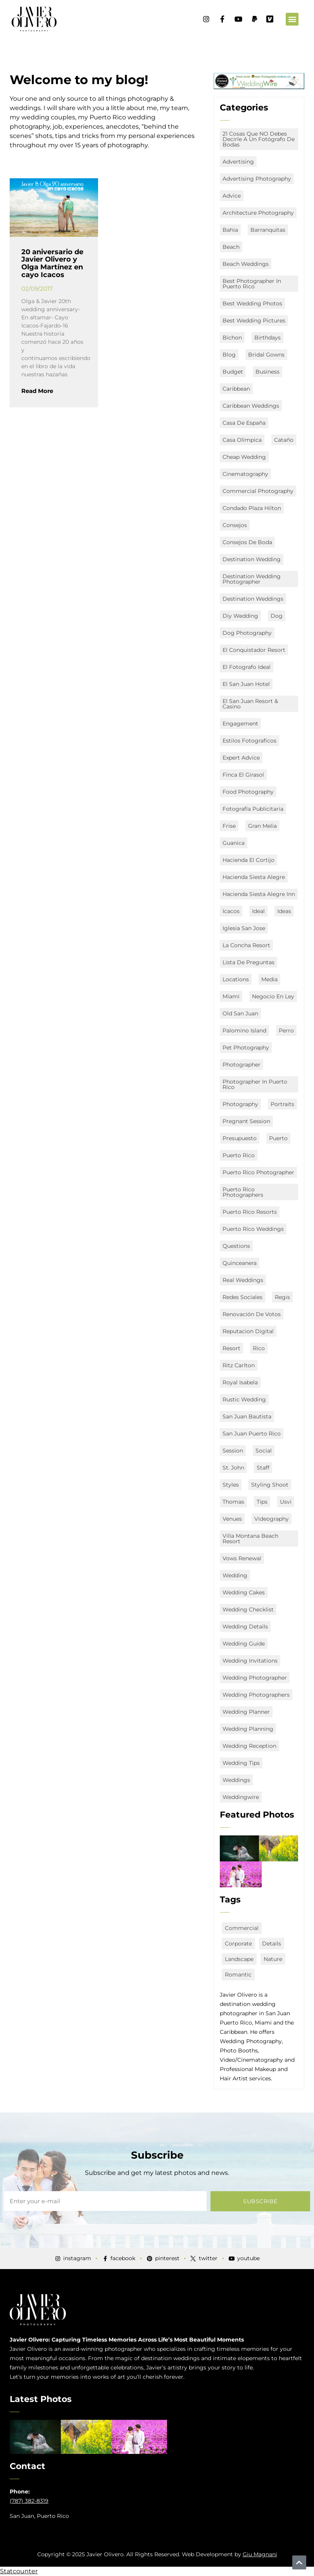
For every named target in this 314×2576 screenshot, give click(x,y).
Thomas (233, 1501)
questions (236, 1245)
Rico (259, 1348)
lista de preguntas (248, 962)
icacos (231, 911)
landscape (239, 1959)
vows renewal (242, 1558)
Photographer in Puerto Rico (255, 1084)
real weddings (243, 1280)
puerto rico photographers (243, 1192)
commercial (242, 1928)
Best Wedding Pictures (254, 320)
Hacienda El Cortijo (248, 859)
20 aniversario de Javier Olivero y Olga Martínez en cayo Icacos (52, 263)
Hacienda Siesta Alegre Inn (259, 894)
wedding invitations (250, 1660)
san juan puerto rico (252, 1433)
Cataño (283, 439)
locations (236, 979)
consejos (235, 525)
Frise (229, 825)
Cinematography (245, 473)
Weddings (236, 1779)
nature (273, 1959)
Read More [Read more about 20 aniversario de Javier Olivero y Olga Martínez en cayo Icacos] (37, 391)
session (233, 1450)
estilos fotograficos (249, 740)
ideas (284, 911)
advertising (238, 161)
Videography (271, 1518)
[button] (292, 19)
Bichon (232, 337)
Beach (231, 246)
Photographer (242, 1064)
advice (232, 195)
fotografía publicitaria (253, 808)
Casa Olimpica (242, 439)
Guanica (234, 842)
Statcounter (19, 2571)
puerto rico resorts (250, 1211)
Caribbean (236, 388)
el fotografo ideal (247, 666)
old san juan (240, 1013)
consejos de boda (247, 542)
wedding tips (241, 1762)
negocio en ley (273, 996)
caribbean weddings (251, 405)
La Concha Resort (246, 945)
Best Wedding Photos (252, 303)
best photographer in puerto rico (252, 283)
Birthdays (267, 337)
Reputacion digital (248, 1331)
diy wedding (240, 615)
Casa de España (244, 422)
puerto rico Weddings (253, 1228)
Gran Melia (262, 825)
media (269, 979)
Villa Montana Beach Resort (250, 1538)
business (267, 371)
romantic (238, 1974)
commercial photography (258, 491)
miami (231, 996)
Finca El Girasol (243, 774)
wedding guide (244, 1643)
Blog (229, 354)
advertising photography (257, 178)
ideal (258, 911)
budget (233, 371)
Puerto (278, 1138)
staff (263, 1467)
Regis (282, 1297)
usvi (286, 1501)
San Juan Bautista (247, 1416)
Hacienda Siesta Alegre (254, 877)
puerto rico (239, 1155)
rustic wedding (244, 1399)
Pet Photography (246, 1047)
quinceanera (240, 1263)
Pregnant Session (246, 1121)
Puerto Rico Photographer (258, 1172)
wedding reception (249, 1745)
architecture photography (258, 212)
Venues (232, 1518)
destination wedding (252, 559)
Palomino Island (244, 1030)
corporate (238, 1943)
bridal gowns (266, 354)
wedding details (245, 1626)
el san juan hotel (246, 684)
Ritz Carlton (239, 1365)
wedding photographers (256, 1694)
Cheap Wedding (244, 456)
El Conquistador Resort (254, 649)
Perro (286, 1030)
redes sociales (242, 1297)
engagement (240, 723)
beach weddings (246, 263)
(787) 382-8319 (29, 2501)
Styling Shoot (269, 1484)
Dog (277, 615)
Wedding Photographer (255, 1677)
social (263, 1450)
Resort (231, 1348)
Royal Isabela (240, 1382)
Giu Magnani (260, 2554)
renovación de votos (252, 1314)
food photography (248, 791)
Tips (262, 1501)
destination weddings (253, 598)
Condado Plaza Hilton (252, 508)
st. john (233, 1467)
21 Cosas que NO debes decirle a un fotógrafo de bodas (259, 139)
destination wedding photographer (252, 579)
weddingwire (241, 1797)
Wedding (235, 1575)
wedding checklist (248, 1609)
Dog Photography (247, 632)
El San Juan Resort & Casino (250, 704)
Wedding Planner (246, 1711)
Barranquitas (267, 229)
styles (231, 1484)
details (271, 1943)
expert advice (241, 757)
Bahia (230, 229)
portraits (282, 1104)
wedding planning (248, 1728)
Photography (240, 1104)
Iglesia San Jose (244, 928)
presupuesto (240, 1138)
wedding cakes (244, 1592)
